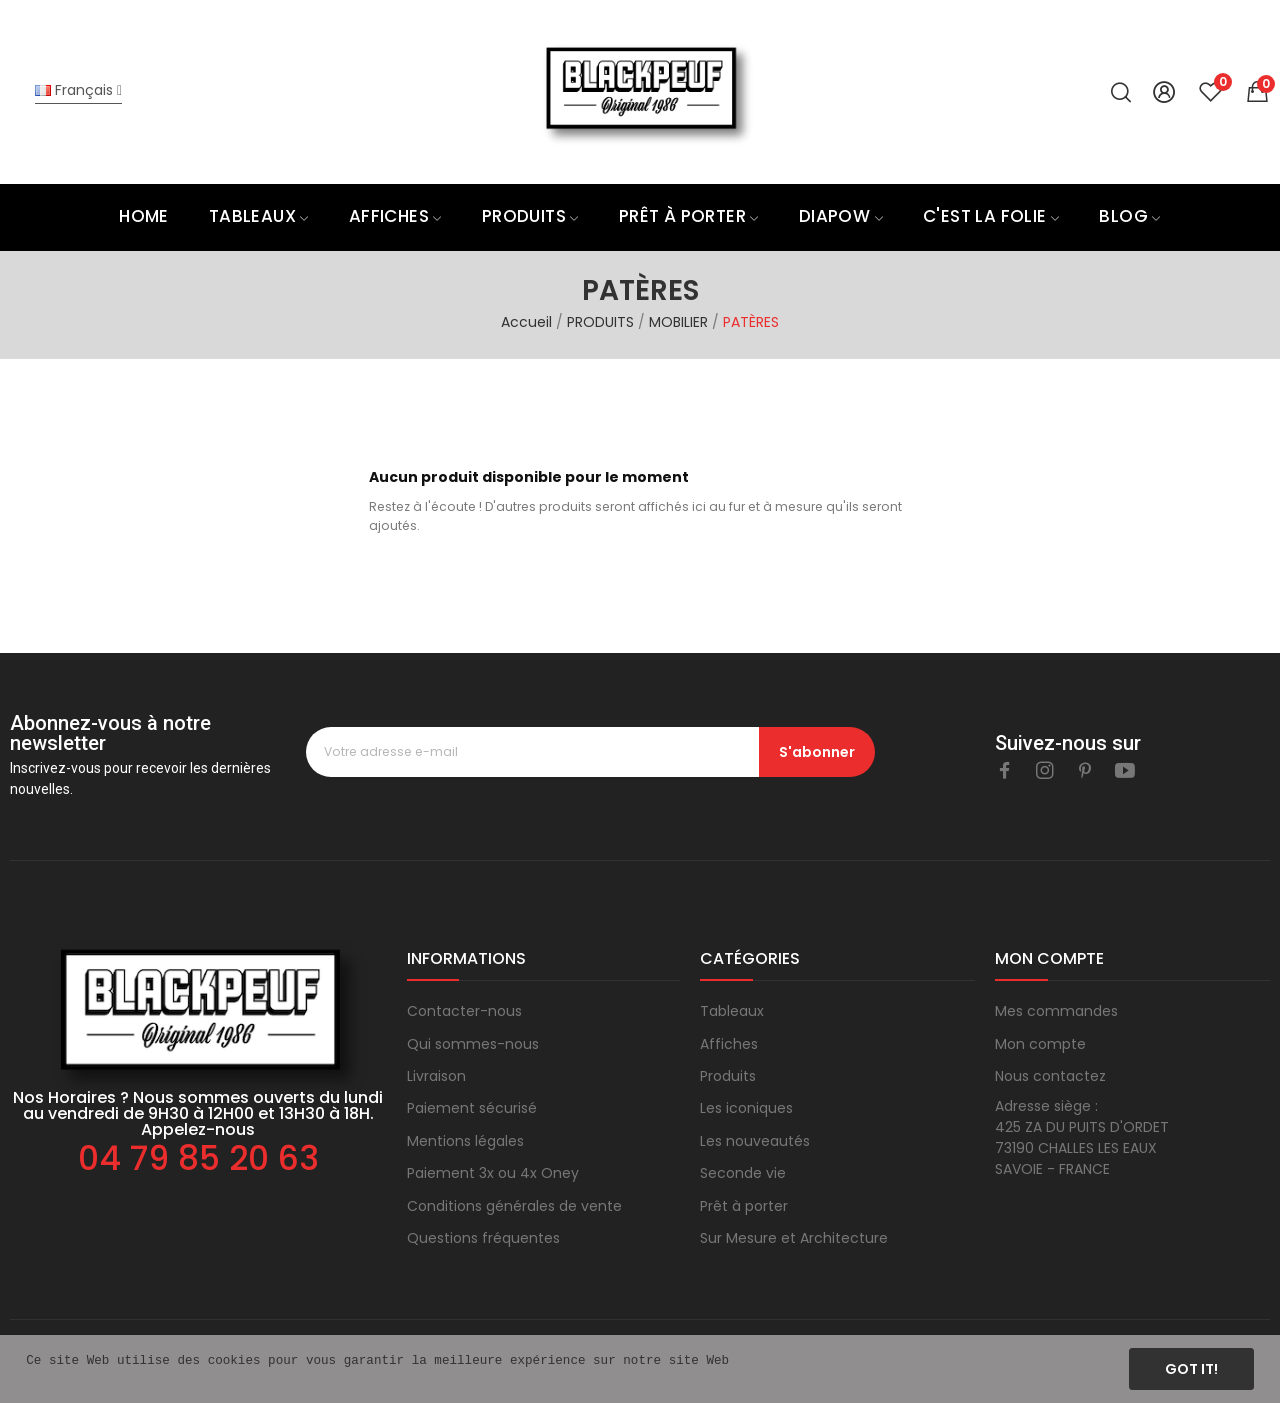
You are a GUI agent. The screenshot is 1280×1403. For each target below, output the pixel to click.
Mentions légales (465, 1141)
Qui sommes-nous (473, 1044)
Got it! (1191, 1369)
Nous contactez (1050, 1076)
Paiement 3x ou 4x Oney (493, 1173)
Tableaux (732, 1011)
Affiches (729, 1044)
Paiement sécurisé (472, 1108)
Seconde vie (743, 1173)
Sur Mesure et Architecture (794, 1238)
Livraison (436, 1076)
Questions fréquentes (483, 1238)
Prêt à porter (744, 1206)
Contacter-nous (464, 1011)
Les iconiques (746, 1108)
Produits (728, 1076)
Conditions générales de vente (514, 1206)
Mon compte (1040, 1044)
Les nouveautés (755, 1141)
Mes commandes (1056, 1011)
